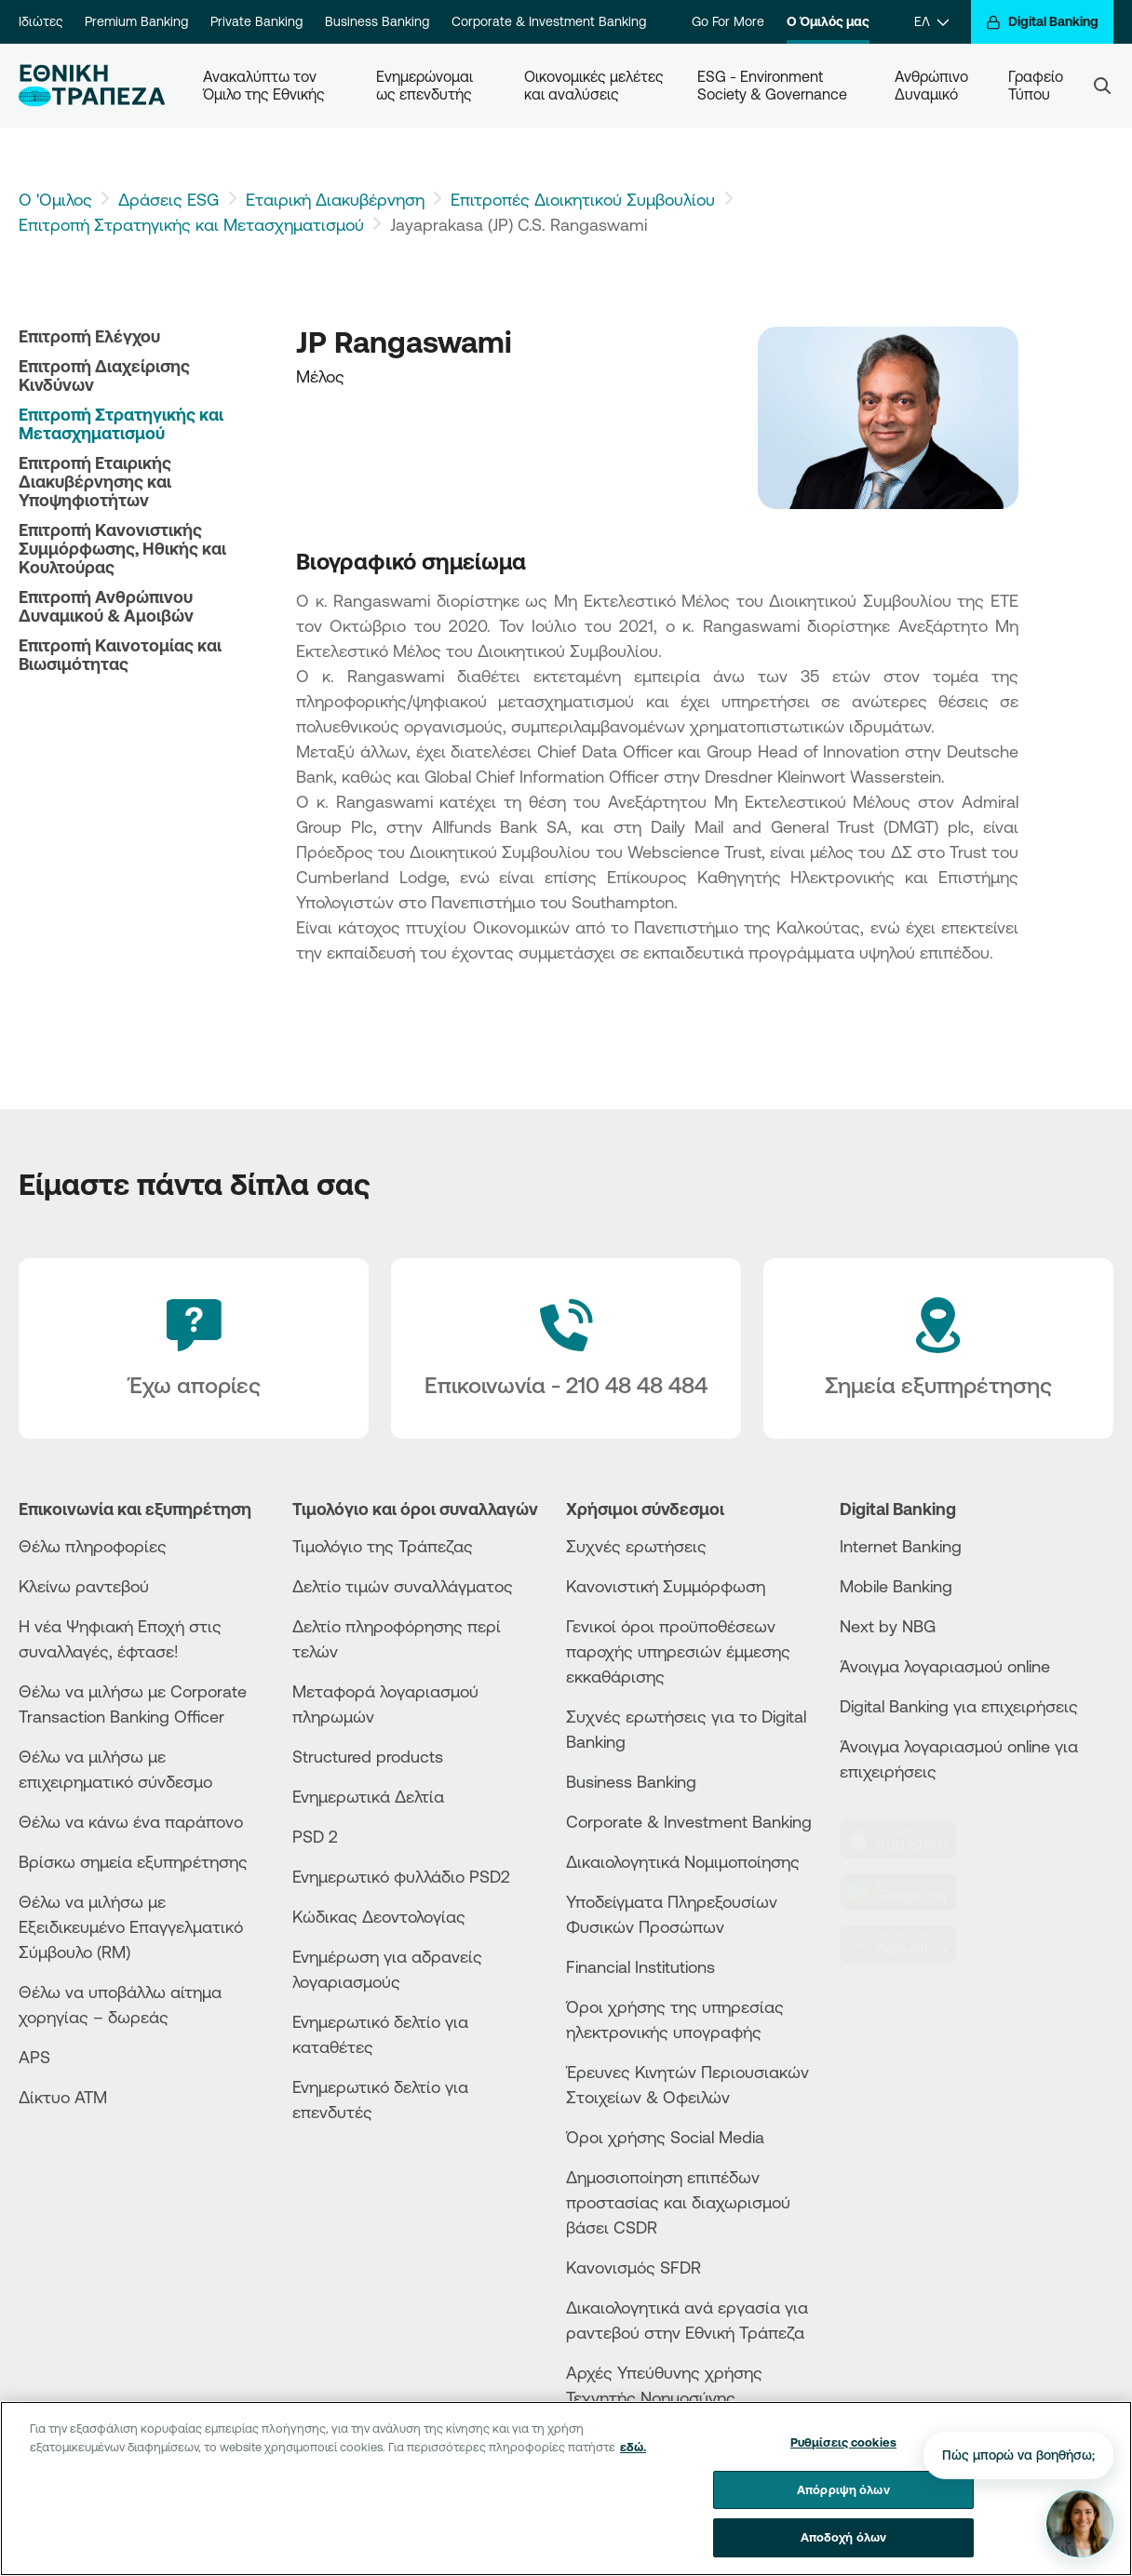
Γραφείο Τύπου (1037, 85)
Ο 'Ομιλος (55, 199)
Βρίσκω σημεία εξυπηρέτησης (133, 1861)
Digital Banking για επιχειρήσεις (959, 1706)
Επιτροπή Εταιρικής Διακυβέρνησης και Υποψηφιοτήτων (95, 481)
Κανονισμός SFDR (633, 2267)
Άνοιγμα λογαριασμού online (945, 1666)
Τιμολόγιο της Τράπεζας (382, 1545)
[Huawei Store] (908, 1944)
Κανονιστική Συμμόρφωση (665, 1585)
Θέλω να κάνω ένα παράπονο (131, 1821)
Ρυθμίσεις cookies (843, 2455)
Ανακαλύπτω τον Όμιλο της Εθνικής (264, 85)
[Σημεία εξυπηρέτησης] (938, 1348)
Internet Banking (901, 1545)
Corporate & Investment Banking (548, 21)
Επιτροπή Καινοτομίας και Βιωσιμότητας (120, 654)
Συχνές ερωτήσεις (636, 1545)
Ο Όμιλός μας (828, 21)
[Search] (1102, 85)
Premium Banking (136, 21)
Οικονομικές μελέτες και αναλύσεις (595, 85)
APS (34, 2056)
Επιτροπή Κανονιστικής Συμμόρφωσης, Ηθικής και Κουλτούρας (122, 548)
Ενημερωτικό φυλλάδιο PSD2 (401, 1876)
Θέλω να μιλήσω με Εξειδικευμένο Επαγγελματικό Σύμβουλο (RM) (131, 1926)
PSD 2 (315, 1836)
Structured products (367, 1756)
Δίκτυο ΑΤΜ (63, 2096)
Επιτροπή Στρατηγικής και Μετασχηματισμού (191, 224)
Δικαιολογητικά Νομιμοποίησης (683, 1861)
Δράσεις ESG (168, 199)
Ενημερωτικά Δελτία (368, 1796)
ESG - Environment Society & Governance (772, 85)
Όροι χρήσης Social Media (665, 2136)
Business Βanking (631, 1781)
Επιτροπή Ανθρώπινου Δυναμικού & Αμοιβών (106, 605)
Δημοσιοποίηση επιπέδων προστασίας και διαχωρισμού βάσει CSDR (678, 2201)
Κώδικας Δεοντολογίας (378, 1916)
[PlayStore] (908, 1892)
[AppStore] (908, 1839)
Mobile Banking (896, 1585)
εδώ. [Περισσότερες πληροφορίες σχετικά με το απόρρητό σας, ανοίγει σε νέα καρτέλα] (633, 2459)
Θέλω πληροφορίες (93, 1545)
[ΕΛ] (931, 22)
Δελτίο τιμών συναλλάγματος (402, 1585)
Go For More (728, 21)
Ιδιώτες (40, 21)
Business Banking (377, 21)
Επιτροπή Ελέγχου (89, 336)
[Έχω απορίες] (194, 1348)
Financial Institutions (640, 1966)
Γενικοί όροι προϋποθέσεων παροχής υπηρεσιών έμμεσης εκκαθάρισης (678, 1651)
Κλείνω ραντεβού (84, 1585)
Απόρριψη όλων (843, 2502)
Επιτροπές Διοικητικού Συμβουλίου (583, 199)
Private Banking (256, 21)
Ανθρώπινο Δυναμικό (933, 85)
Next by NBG (888, 1626)
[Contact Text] (566, 1348)
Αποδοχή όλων (844, 2550)
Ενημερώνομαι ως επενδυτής (426, 85)
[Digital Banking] (1042, 22)
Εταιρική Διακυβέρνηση (335, 199)
